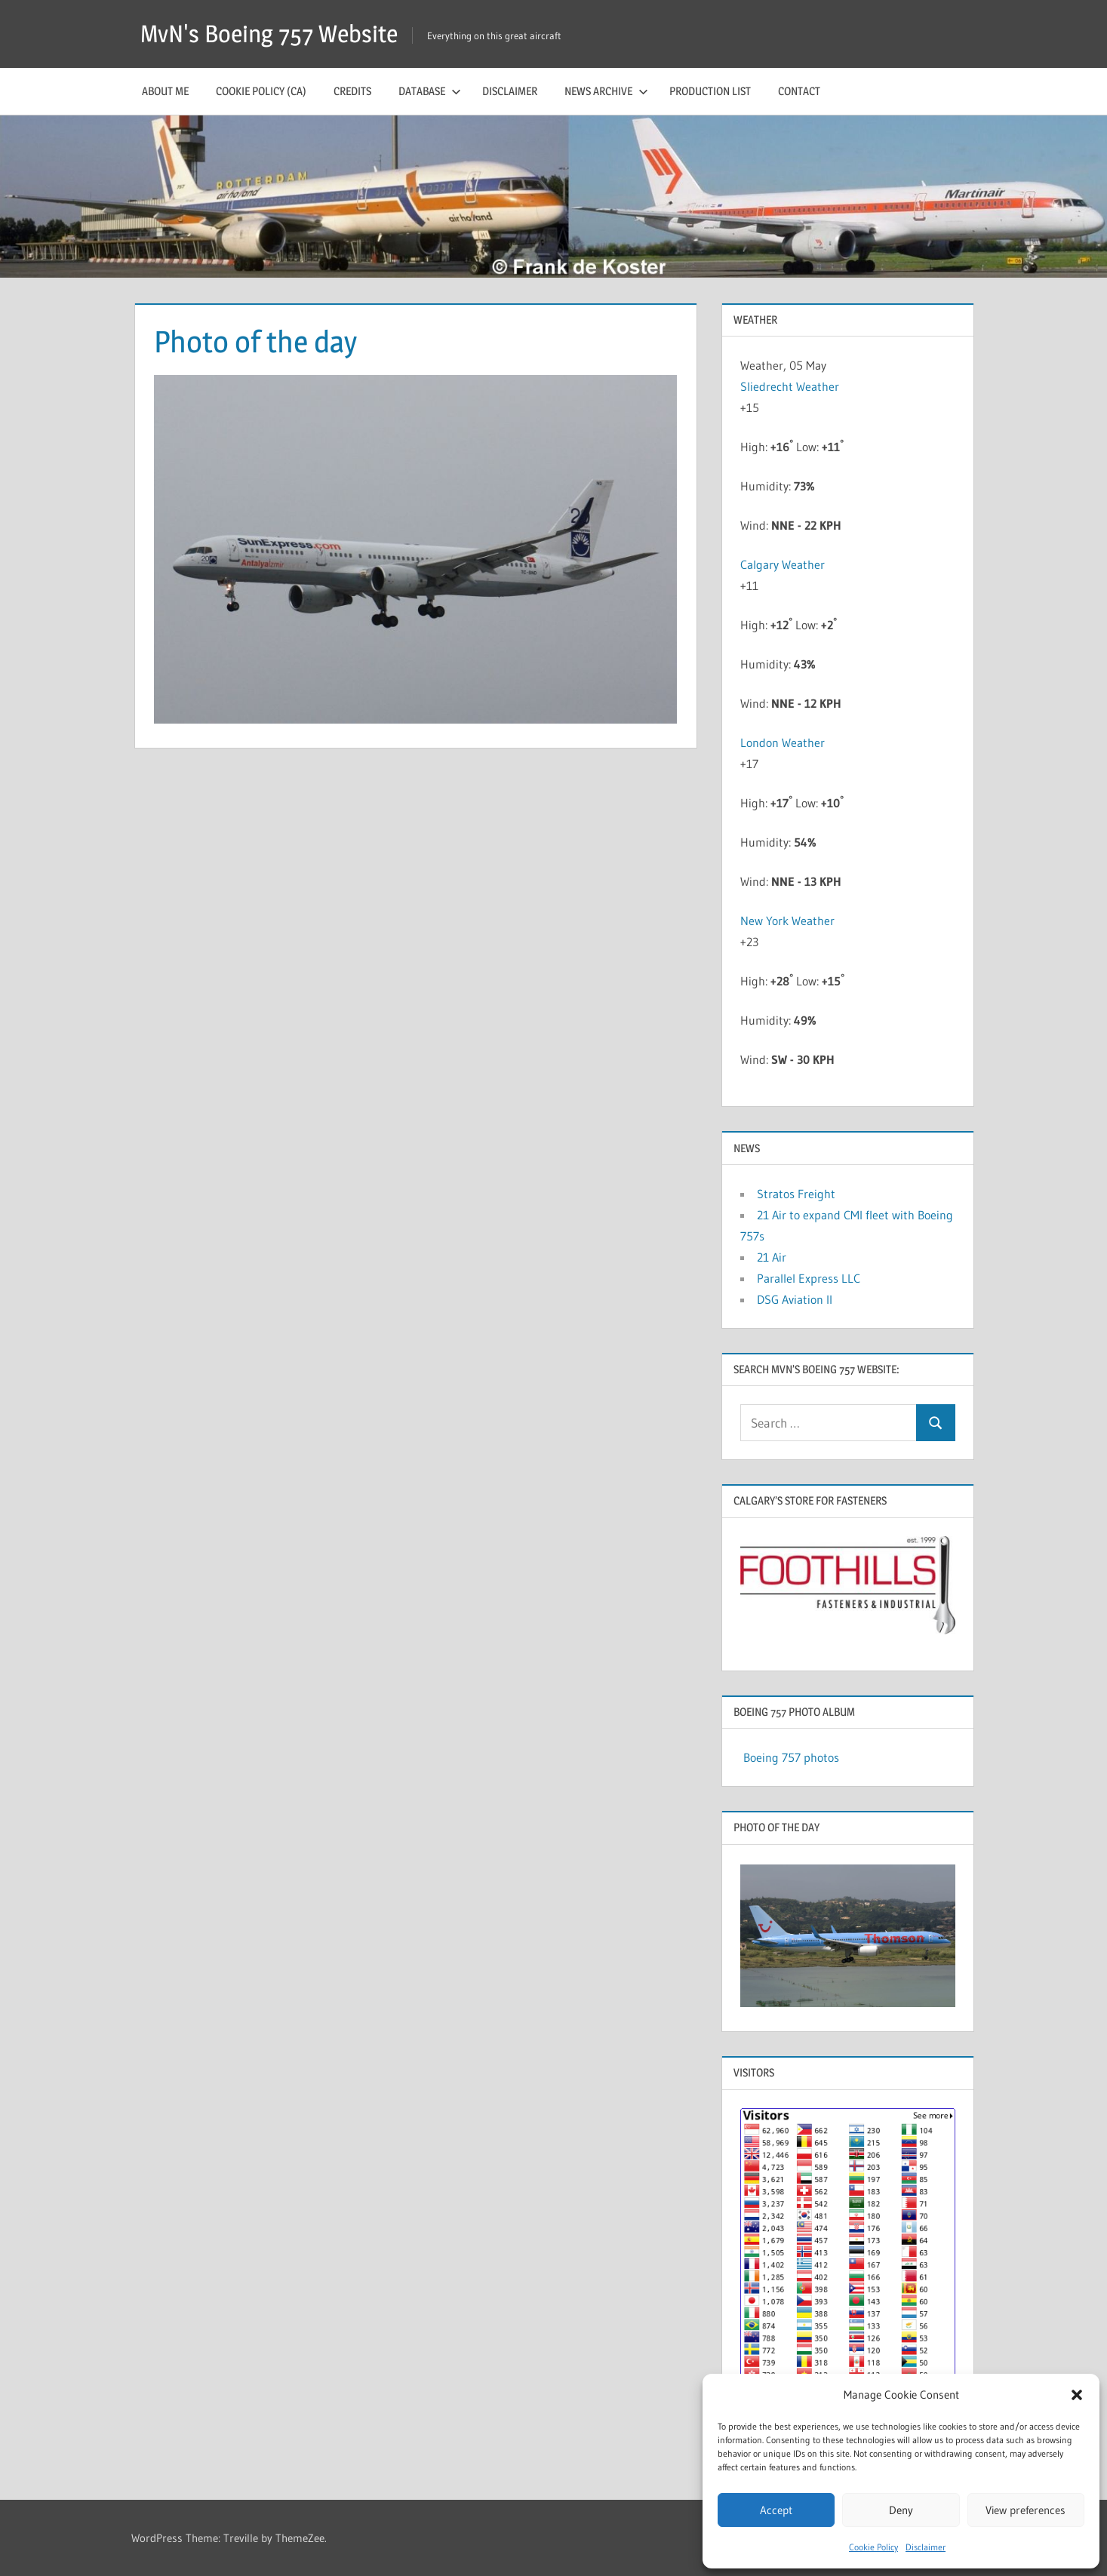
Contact (799, 91)
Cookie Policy (873, 2547)
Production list (710, 91)
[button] (1076, 2394)
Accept (776, 2510)
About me (165, 91)
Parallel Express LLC (808, 1278)
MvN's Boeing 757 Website (269, 33)
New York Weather (787, 920)
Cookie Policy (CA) (261, 91)
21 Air (771, 1257)
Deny (901, 2510)
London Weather (782, 742)
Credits (352, 91)
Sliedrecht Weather (791, 386)
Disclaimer (926, 2547)
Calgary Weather (782, 564)
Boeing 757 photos (791, 1757)
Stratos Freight (796, 1193)
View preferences (1025, 2510)
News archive (606, 91)
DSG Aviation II (794, 1299)
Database (429, 91)
